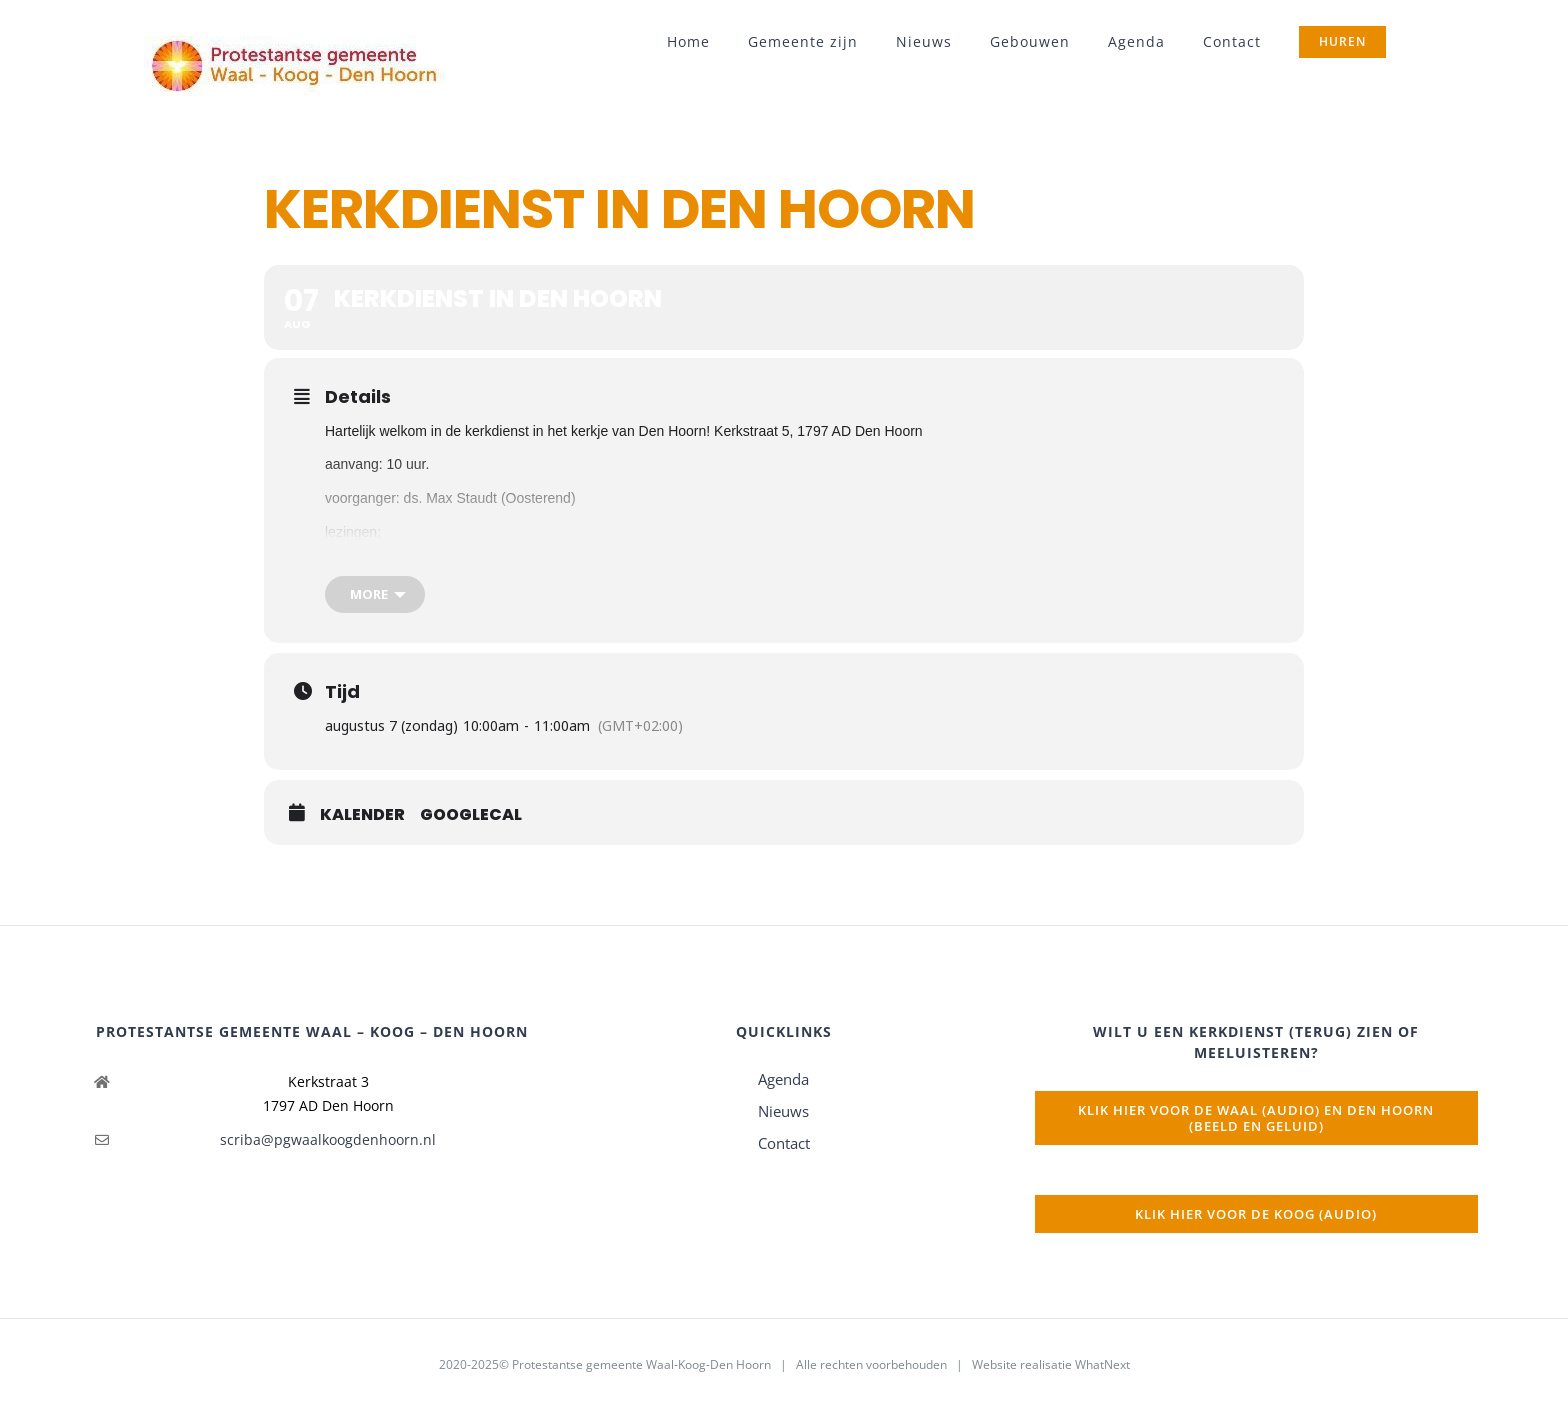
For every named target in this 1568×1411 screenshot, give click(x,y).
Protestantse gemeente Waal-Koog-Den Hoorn (641, 1364)
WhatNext (1102, 1364)
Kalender (362, 815)
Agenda (783, 1079)
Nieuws (783, 1111)
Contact (784, 1143)
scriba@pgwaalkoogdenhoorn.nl (328, 1139)
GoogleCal (471, 815)
